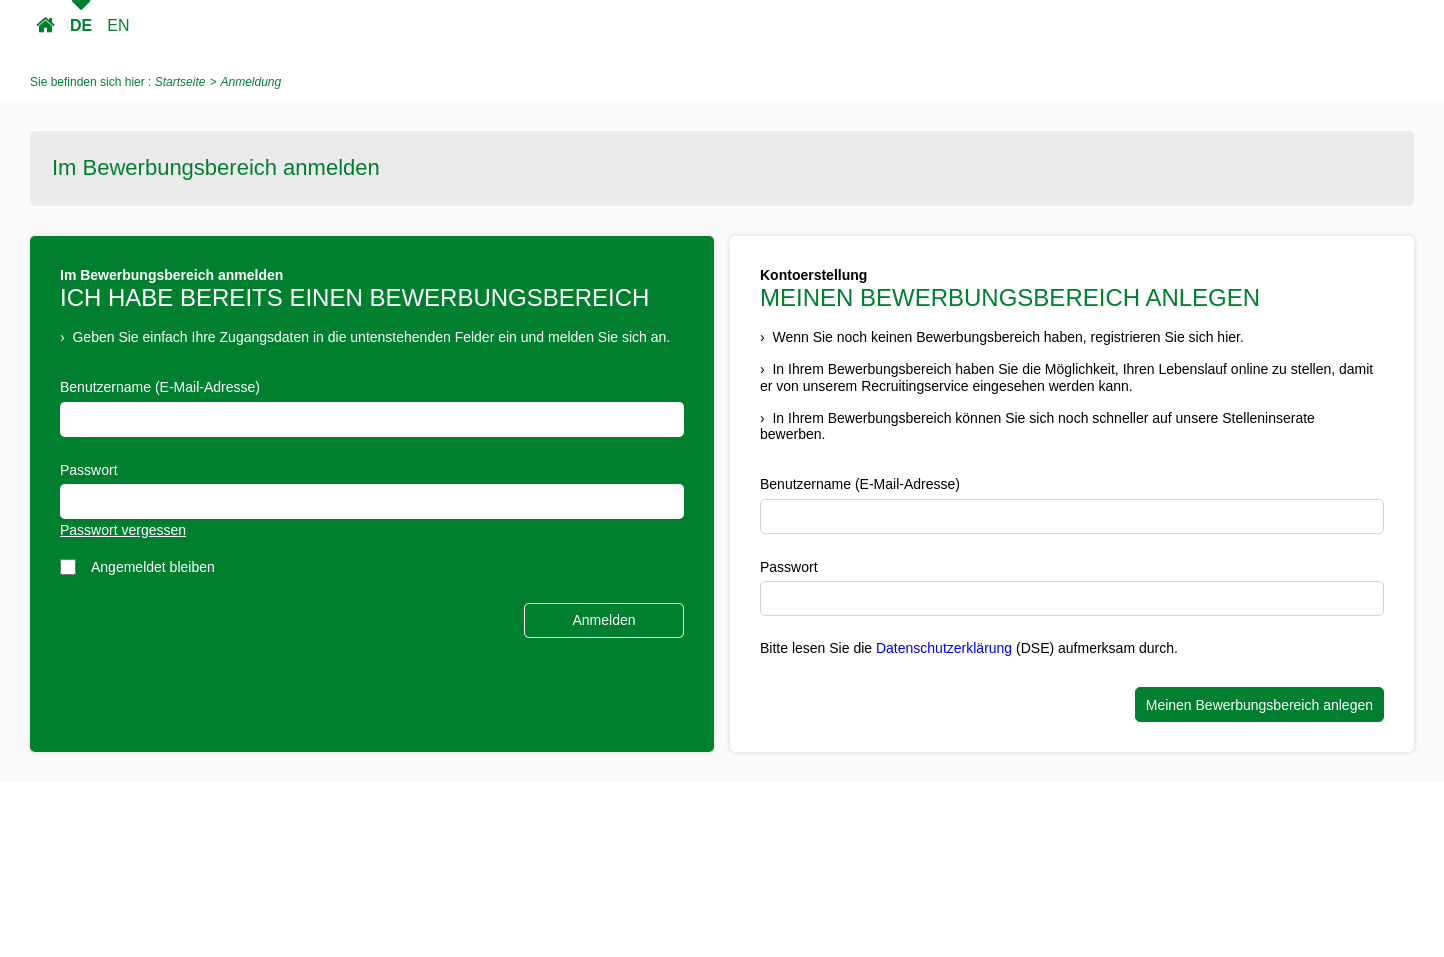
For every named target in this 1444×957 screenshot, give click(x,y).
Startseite (45, 25)
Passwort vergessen (123, 530)
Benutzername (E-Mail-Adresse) (160, 387)
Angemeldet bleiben (153, 567)
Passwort (89, 470)
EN (118, 25)
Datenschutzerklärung (944, 648)
